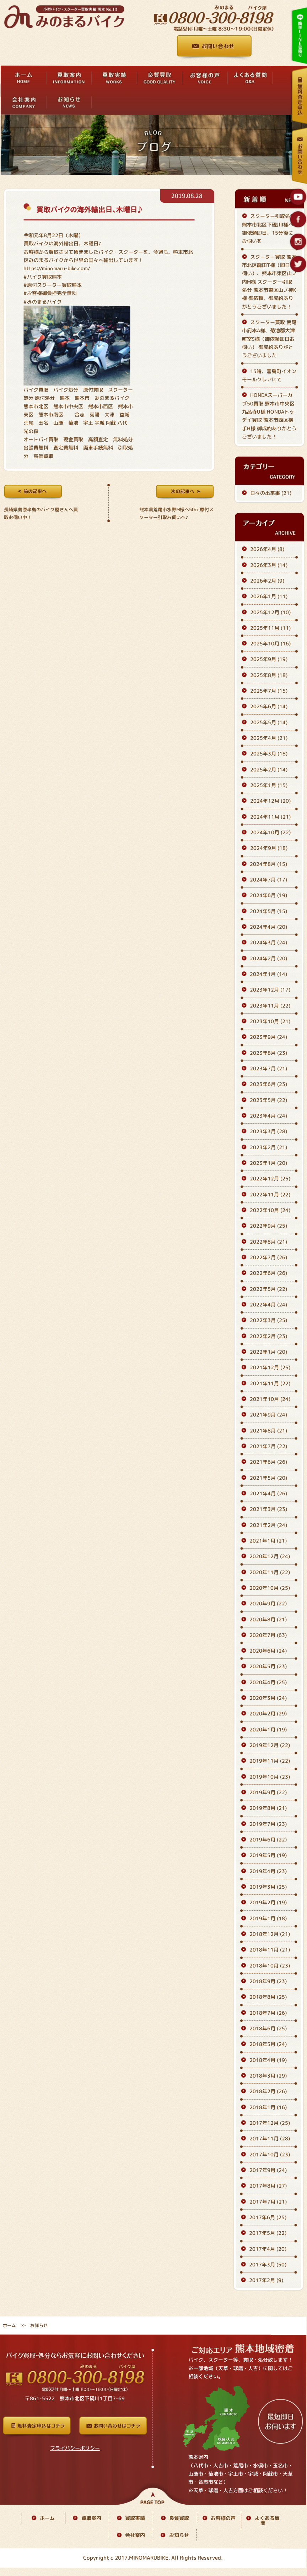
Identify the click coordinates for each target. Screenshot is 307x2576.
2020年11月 (269, 1572)
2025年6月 (268, 706)
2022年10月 (270, 1210)
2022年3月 (268, 1320)
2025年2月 (268, 769)
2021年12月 (270, 1367)
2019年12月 (269, 1745)
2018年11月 (269, 1950)
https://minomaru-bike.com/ (56, 268)
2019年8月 (268, 1808)
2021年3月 (268, 1509)
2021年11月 (270, 1383)
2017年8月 (268, 2185)
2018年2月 (268, 2091)
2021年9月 (268, 1414)
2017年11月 (269, 2138)
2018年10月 (269, 1965)
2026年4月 (267, 549)
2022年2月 (268, 1336)
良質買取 (179, 2518)
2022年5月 (268, 1289)
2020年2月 (268, 1713)
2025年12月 (270, 612)
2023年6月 (268, 1084)
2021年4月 (268, 1493)
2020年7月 (268, 1635)
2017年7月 (268, 2201)
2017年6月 (267, 2217)
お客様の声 (223, 2518)
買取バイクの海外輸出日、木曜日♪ (89, 209)
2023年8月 (268, 1052)
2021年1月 (268, 1540)
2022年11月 (270, 1194)
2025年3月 (268, 754)
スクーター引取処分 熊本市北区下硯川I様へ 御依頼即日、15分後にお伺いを (268, 228)
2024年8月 (268, 864)
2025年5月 (268, 722)
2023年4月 (268, 1115)
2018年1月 (268, 2107)
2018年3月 (268, 2075)
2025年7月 (268, 690)
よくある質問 (267, 2520)
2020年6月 (268, 1650)
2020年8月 (268, 1619)
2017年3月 (267, 2264)
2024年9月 (268, 848)
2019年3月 (268, 1886)
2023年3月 (268, 1131)
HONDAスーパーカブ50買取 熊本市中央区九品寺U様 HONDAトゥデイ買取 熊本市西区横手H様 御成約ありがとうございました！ (269, 416)
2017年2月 (266, 2280)
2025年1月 (268, 785)
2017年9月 (268, 2170)
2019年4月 (268, 1871)
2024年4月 (268, 926)
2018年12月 (269, 1934)
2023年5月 (268, 1100)
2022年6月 (268, 1273)
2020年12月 (269, 1556)
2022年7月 (268, 1257)
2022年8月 (268, 1241)
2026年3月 (268, 565)
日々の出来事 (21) (270, 493)
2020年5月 (268, 1666)
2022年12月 (270, 1178)
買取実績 (135, 2518)
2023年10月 (270, 1021)
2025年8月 (268, 675)
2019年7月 (268, 1824)
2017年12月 (269, 2122)
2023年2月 (268, 1147)
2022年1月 (268, 1351)
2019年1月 (268, 1918)
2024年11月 (270, 816)
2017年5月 (267, 2233)
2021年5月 (268, 1477)
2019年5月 (268, 1855)
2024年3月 (268, 942)
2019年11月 (269, 1761)
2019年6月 (268, 1839)
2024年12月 (270, 801)
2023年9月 (268, 1037)
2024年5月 (268, 911)
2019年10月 (269, 1776)
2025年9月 (268, 659)
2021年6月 (268, 1461)
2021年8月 (268, 1430)
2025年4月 (268, 738)
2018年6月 (268, 2028)
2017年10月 (269, 2154)
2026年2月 (267, 580)
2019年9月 (268, 1792)
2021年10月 (270, 1399)
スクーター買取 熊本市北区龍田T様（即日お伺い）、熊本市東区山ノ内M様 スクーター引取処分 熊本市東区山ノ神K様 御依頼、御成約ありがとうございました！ (269, 281)
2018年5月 (268, 2044)
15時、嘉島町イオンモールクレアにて (269, 375)
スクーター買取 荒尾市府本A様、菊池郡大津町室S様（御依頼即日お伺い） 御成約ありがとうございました (269, 339)
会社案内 (135, 2535)
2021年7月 (268, 1446)
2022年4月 (268, 1304)
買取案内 (91, 2518)
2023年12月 (270, 990)
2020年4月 (268, 1682)
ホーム (9, 2325)
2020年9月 (268, 1603)
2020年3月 (268, 1697)
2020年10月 (269, 1587)
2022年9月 (268, 1225)
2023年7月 (268, 1068)
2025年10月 (270, 643)
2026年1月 (268, 596)
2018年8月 (268, 1997)
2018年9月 (268, 1981)
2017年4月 (267, 2248)
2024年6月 (268, 895)
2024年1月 (268, 974)
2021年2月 (268, 1525)
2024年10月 (270, 832)
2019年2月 (268, 1902)
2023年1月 (268, 1162)
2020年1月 (268, 1729)
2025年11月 (270, 627)
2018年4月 (268, 2060)
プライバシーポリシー (75, 2448)
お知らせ (179, 2535)
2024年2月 (268, 958)
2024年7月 (268, 879)
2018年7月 (268, 2012)
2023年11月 (270, 1005)
